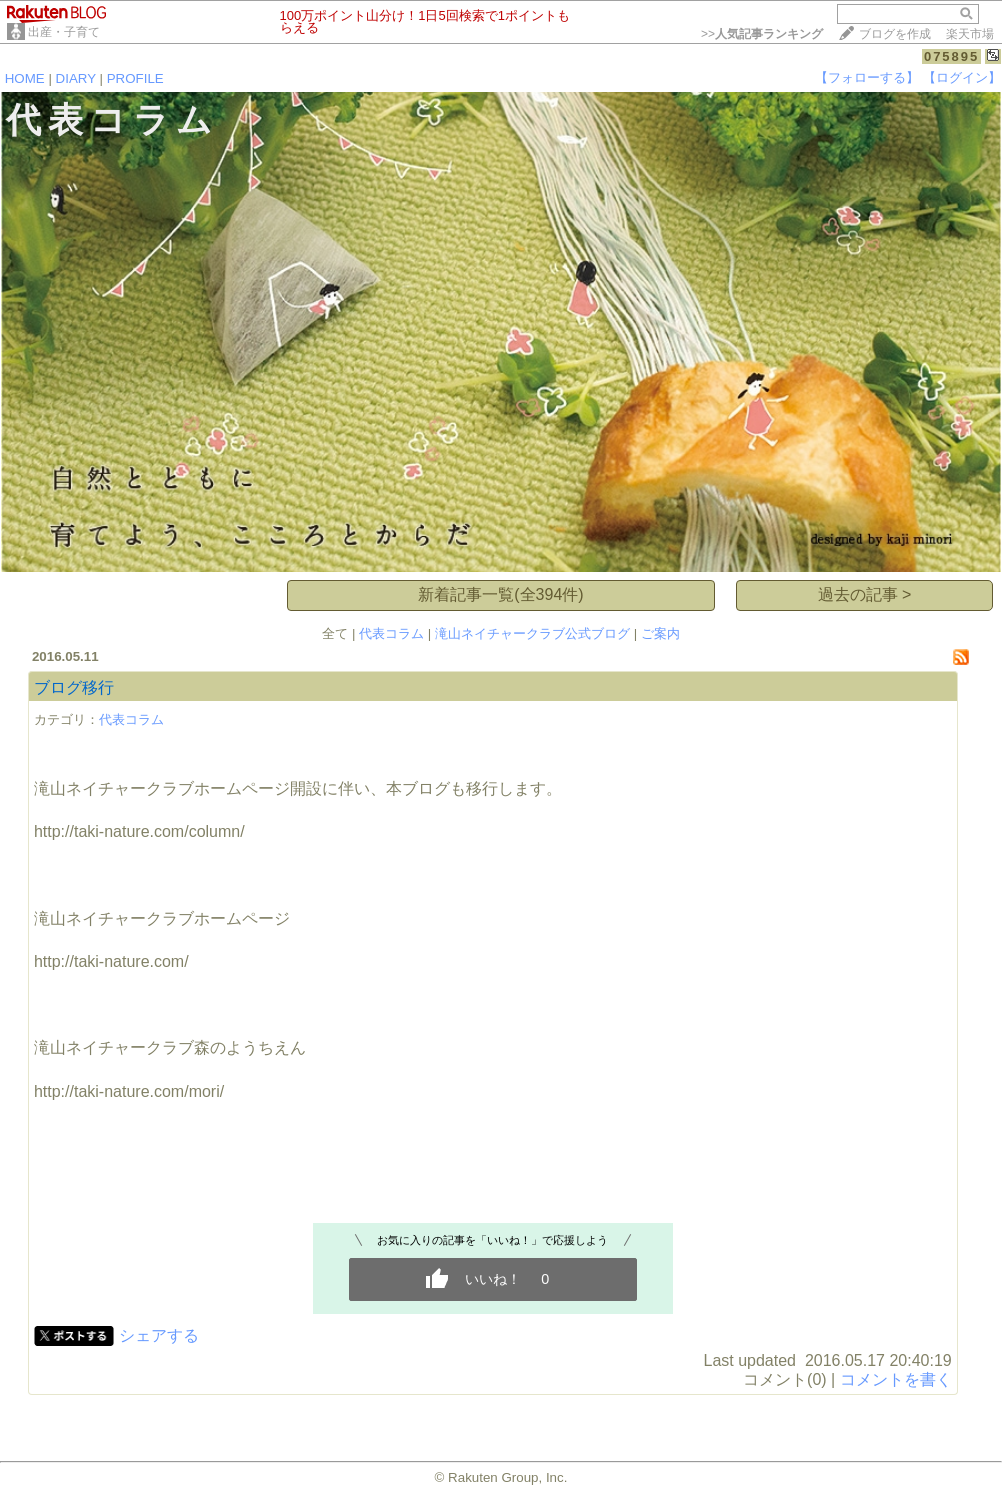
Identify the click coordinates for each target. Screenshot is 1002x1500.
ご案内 (660, 633)
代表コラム (391, 633)
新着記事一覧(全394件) (500, 594)
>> (762, 34)
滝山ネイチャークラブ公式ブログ (532, 633)
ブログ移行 (74, 687)
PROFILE (135, 78)
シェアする (159, 1335)
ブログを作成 (895, 34)
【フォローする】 (867, 77)
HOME (25, 78)
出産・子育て (64, 32)
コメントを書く (896, 1379)
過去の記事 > (865, 594)
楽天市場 (970, 34)
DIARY (76, 78)
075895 (951, 56)
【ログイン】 (962, 77)
